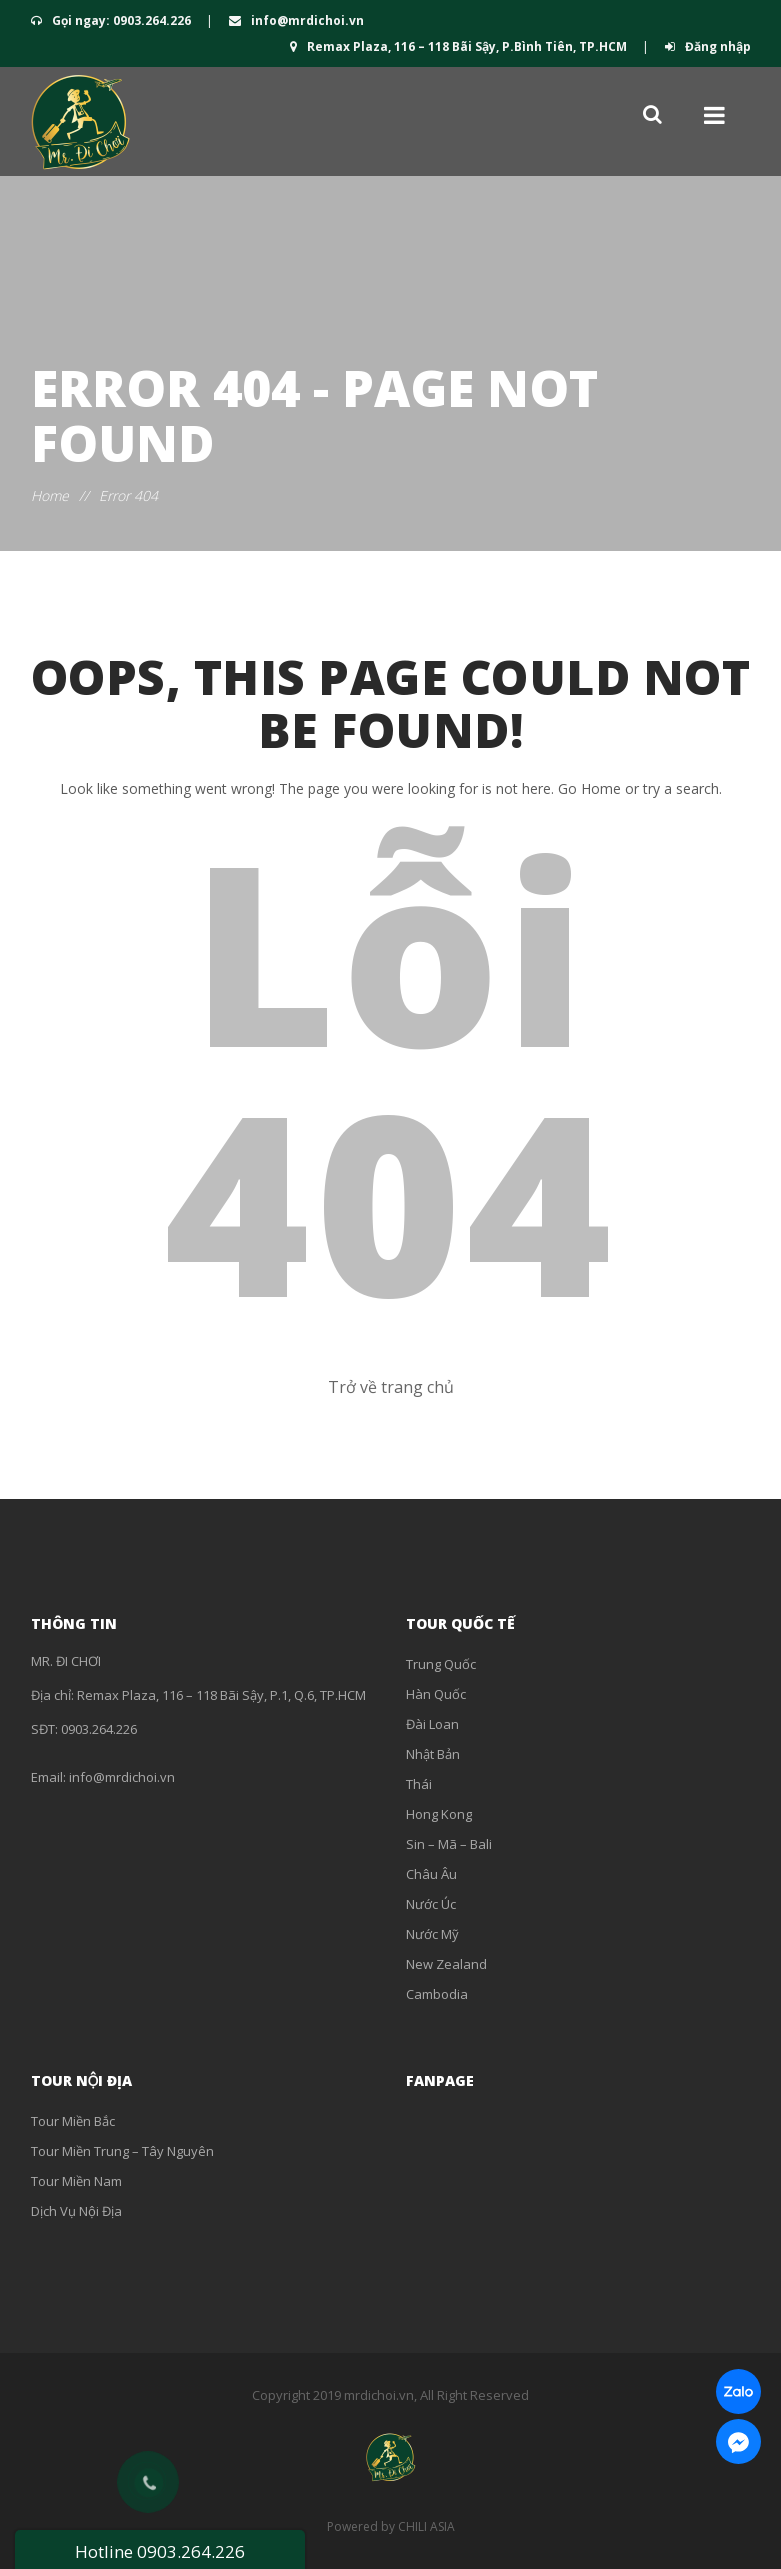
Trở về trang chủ (391, 1387)
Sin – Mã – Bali (449, 1844)
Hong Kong (439, 1814)
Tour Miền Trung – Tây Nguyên (122, 2151)
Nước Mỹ (432, 1934)
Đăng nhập (708, 46)
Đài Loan (432, 1724)
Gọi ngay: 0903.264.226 (112, 20)
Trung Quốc (441, 1664)
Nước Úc (431, 1904)
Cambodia (437, 1994)
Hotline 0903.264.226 (160, 2551)
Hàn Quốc (436, 1694)
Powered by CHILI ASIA (391, 2526)
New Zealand (446, 1964)
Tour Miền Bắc (73, 2121)
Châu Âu (431, 1874)
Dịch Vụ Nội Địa (76, 2211)
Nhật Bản (433, 1754)
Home (50, 495)
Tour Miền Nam (76, 2181)
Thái (419, 1784)
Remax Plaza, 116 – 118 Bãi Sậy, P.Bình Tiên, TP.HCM (460, 46)
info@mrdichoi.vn (296, 20)
